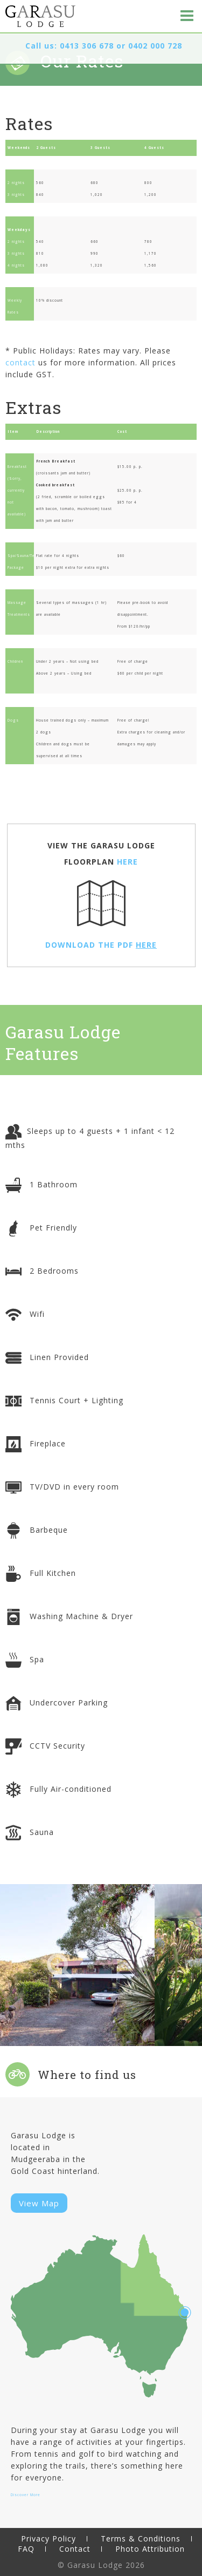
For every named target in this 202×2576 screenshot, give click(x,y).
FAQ (26, 2549)
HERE (127, 862)
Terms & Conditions (140, 2538)
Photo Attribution (150, 2549)
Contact (74, 2549)
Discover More (25, 2494)
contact (20, 362)
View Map (39, 2203)
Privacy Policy (48, 2538)
